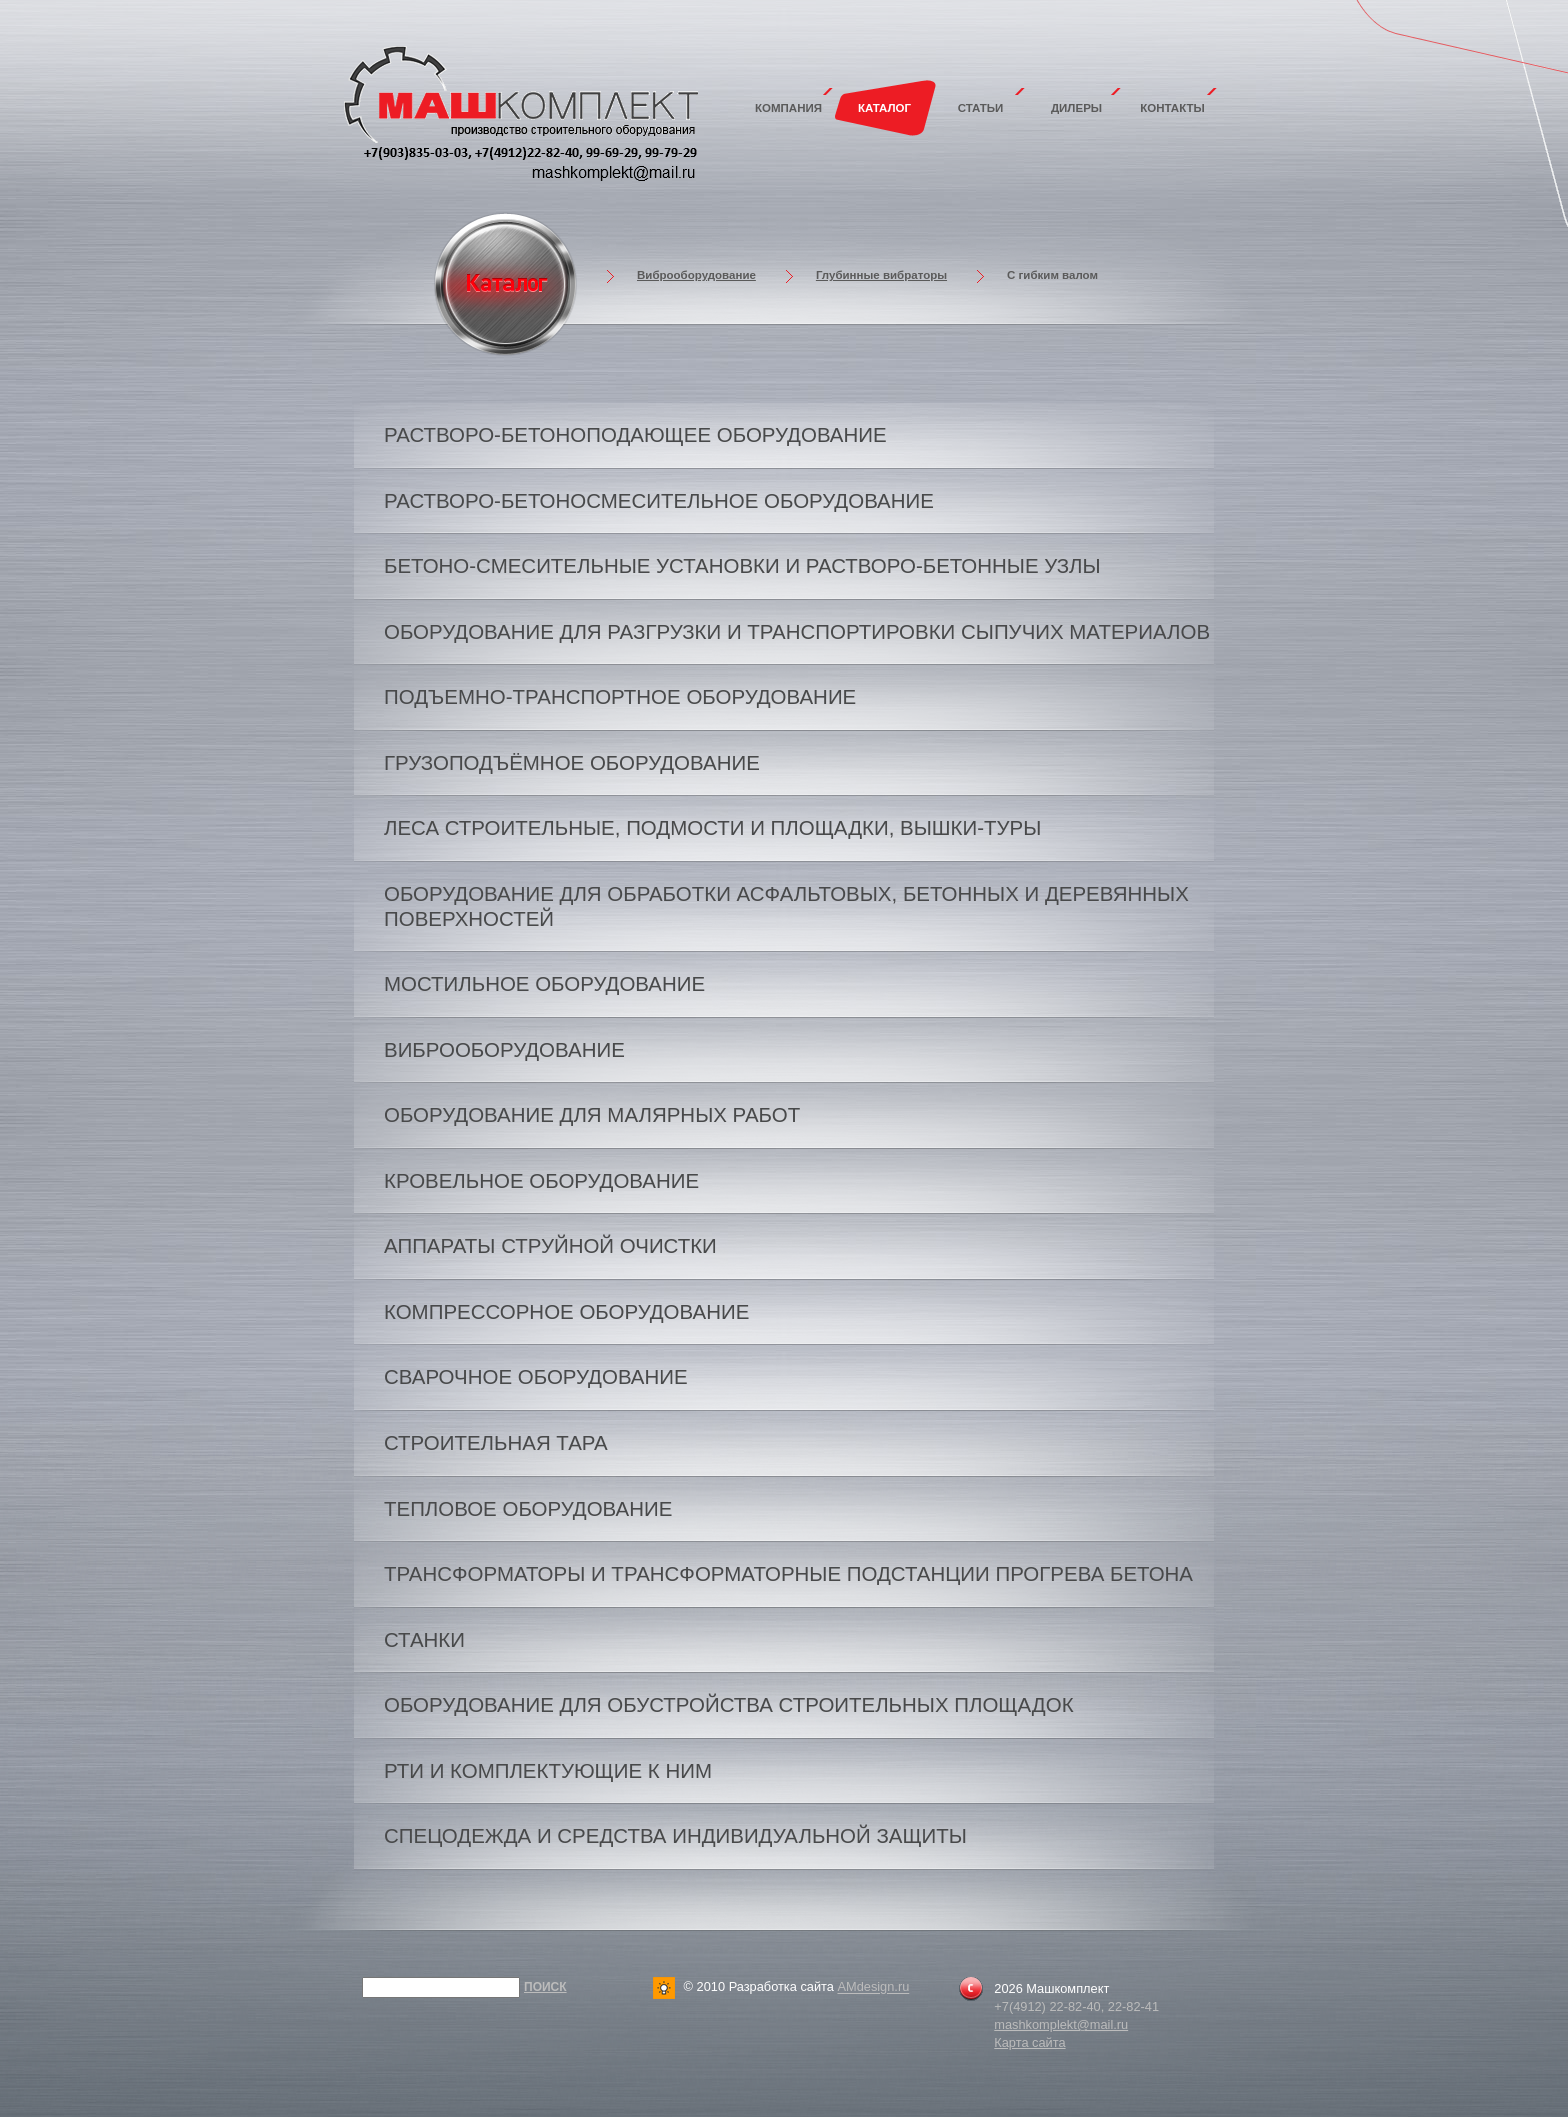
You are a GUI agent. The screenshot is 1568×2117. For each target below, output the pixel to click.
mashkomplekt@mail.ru (1061, 2024)
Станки (424, 1639)
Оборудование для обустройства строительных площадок (729, 1704)
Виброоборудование (696, 275)
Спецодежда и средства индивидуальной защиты (675, 1835)
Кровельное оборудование (541, 1180)
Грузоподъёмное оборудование (572, 762)
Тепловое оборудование (528, 1508)
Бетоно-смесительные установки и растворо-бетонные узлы (742, 565)
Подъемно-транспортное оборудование (620, 696)
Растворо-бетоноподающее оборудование (635, 434)
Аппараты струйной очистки (550, 1245)
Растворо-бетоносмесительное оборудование (659, 500)
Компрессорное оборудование (566, 1311)
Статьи (981, 108)
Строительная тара (496, 1442)
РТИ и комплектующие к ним (548, 1770)
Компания (788, 108)
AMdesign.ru (873, 1987)
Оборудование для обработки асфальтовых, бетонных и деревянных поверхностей (786, 906)
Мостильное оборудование (544, 983)
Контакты (1172, 108)
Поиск (545, 1987)
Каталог (884, 108)
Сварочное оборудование (536, 1376)
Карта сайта (1029, 2042)
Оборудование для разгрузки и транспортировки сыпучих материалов (797, 631)
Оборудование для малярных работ (592, 1114)
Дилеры (1076, 108)
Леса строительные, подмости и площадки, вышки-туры (712, 827)
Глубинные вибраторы (881, 275)
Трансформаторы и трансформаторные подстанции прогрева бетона (788, 1573)
